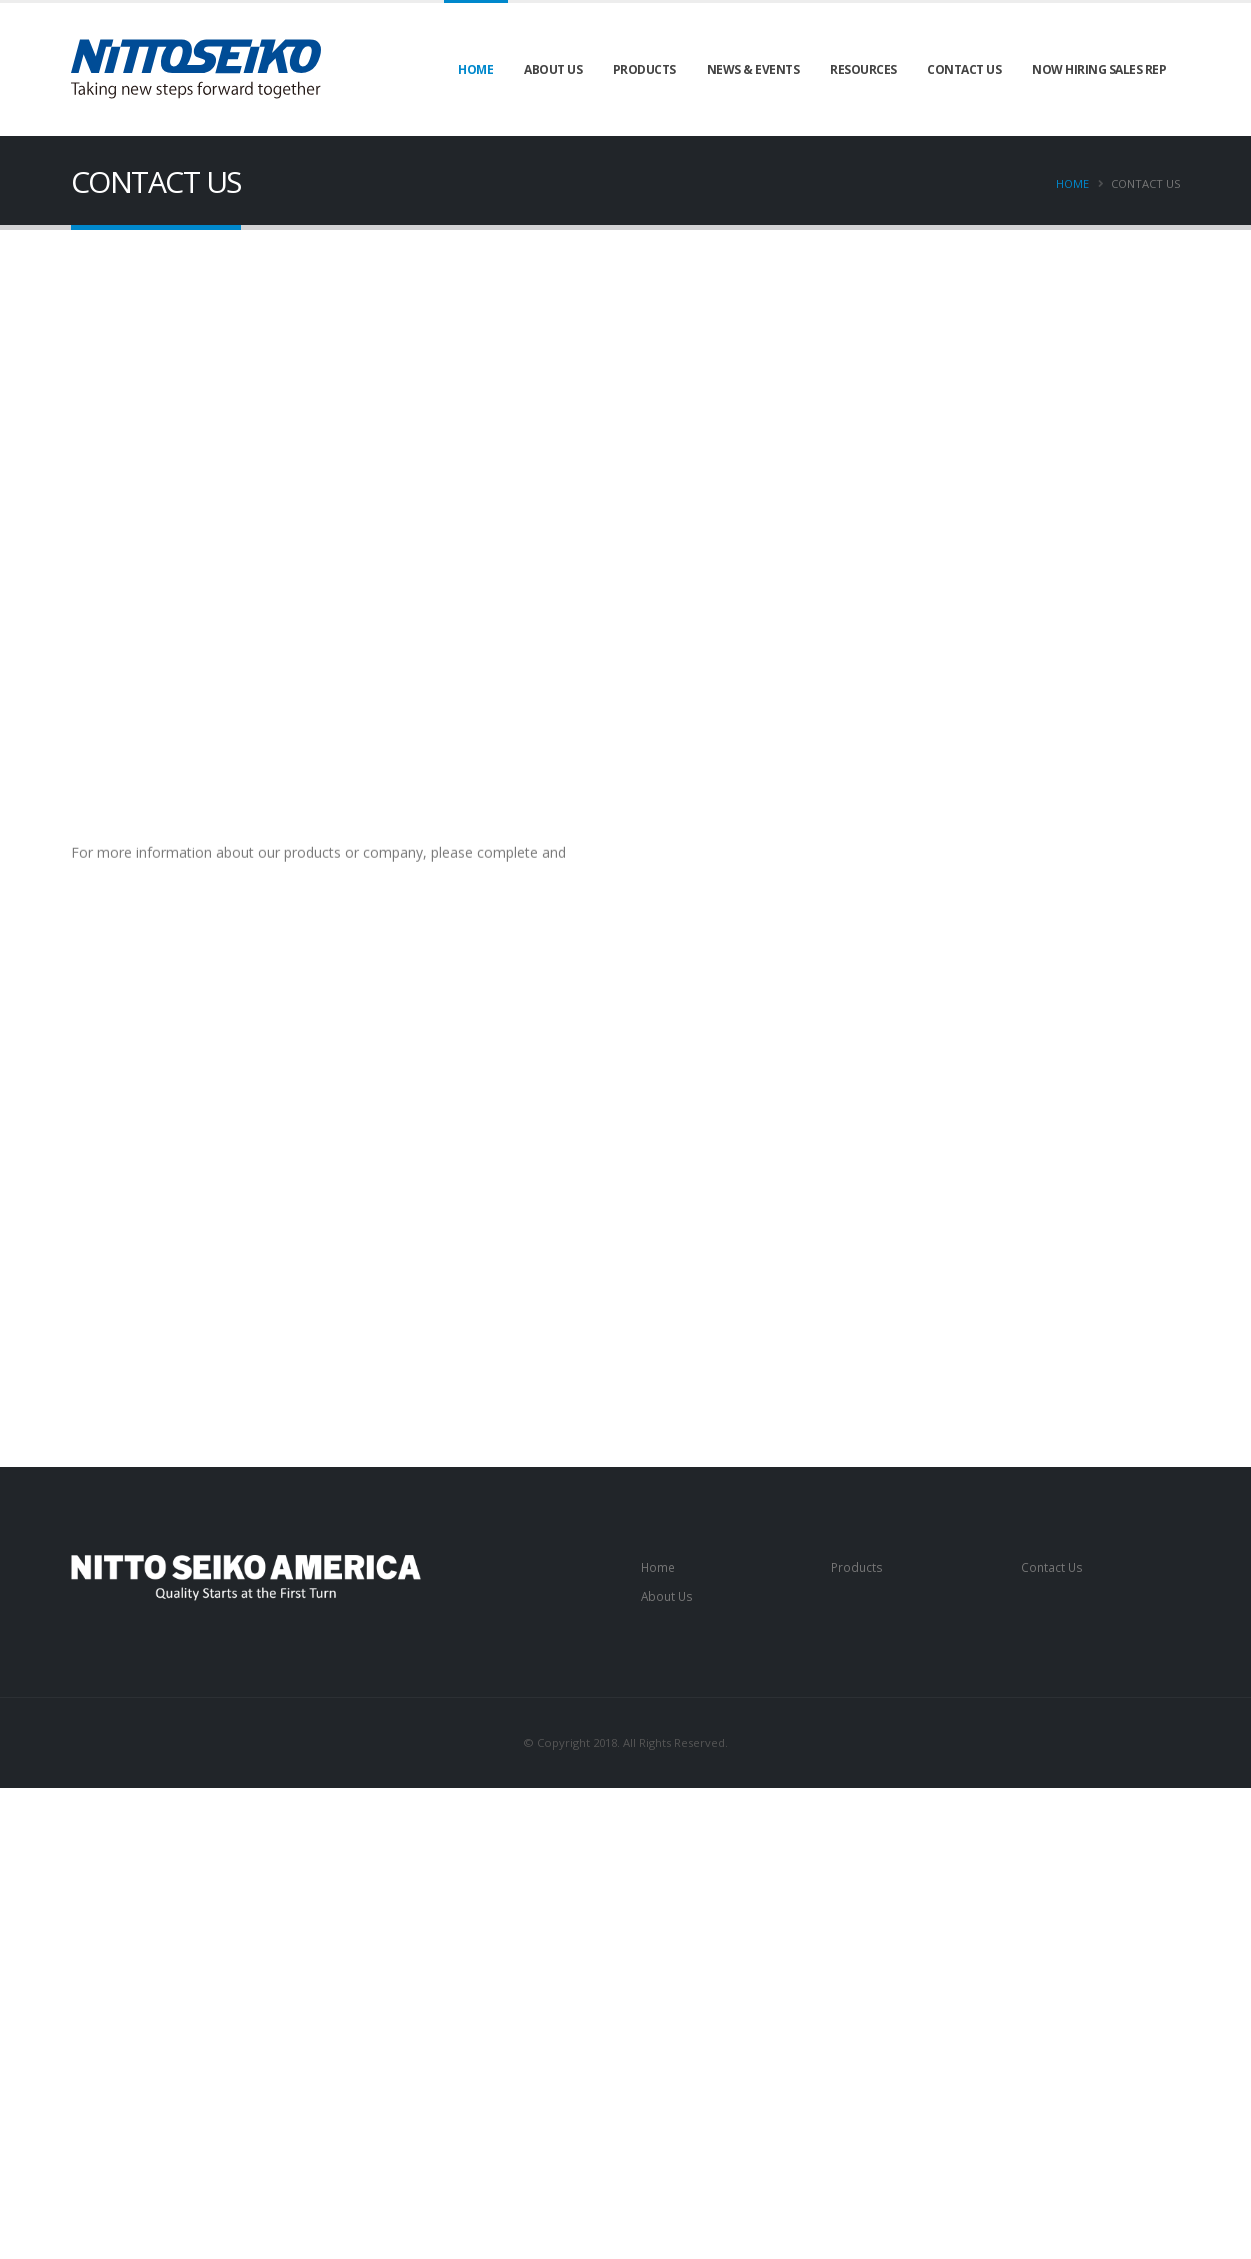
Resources (863, 69)
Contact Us (964, 69)
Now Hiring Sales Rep (1099, 69)
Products (644, 69)
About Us (553, 69)
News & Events (753, 69)
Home (475, 69)
